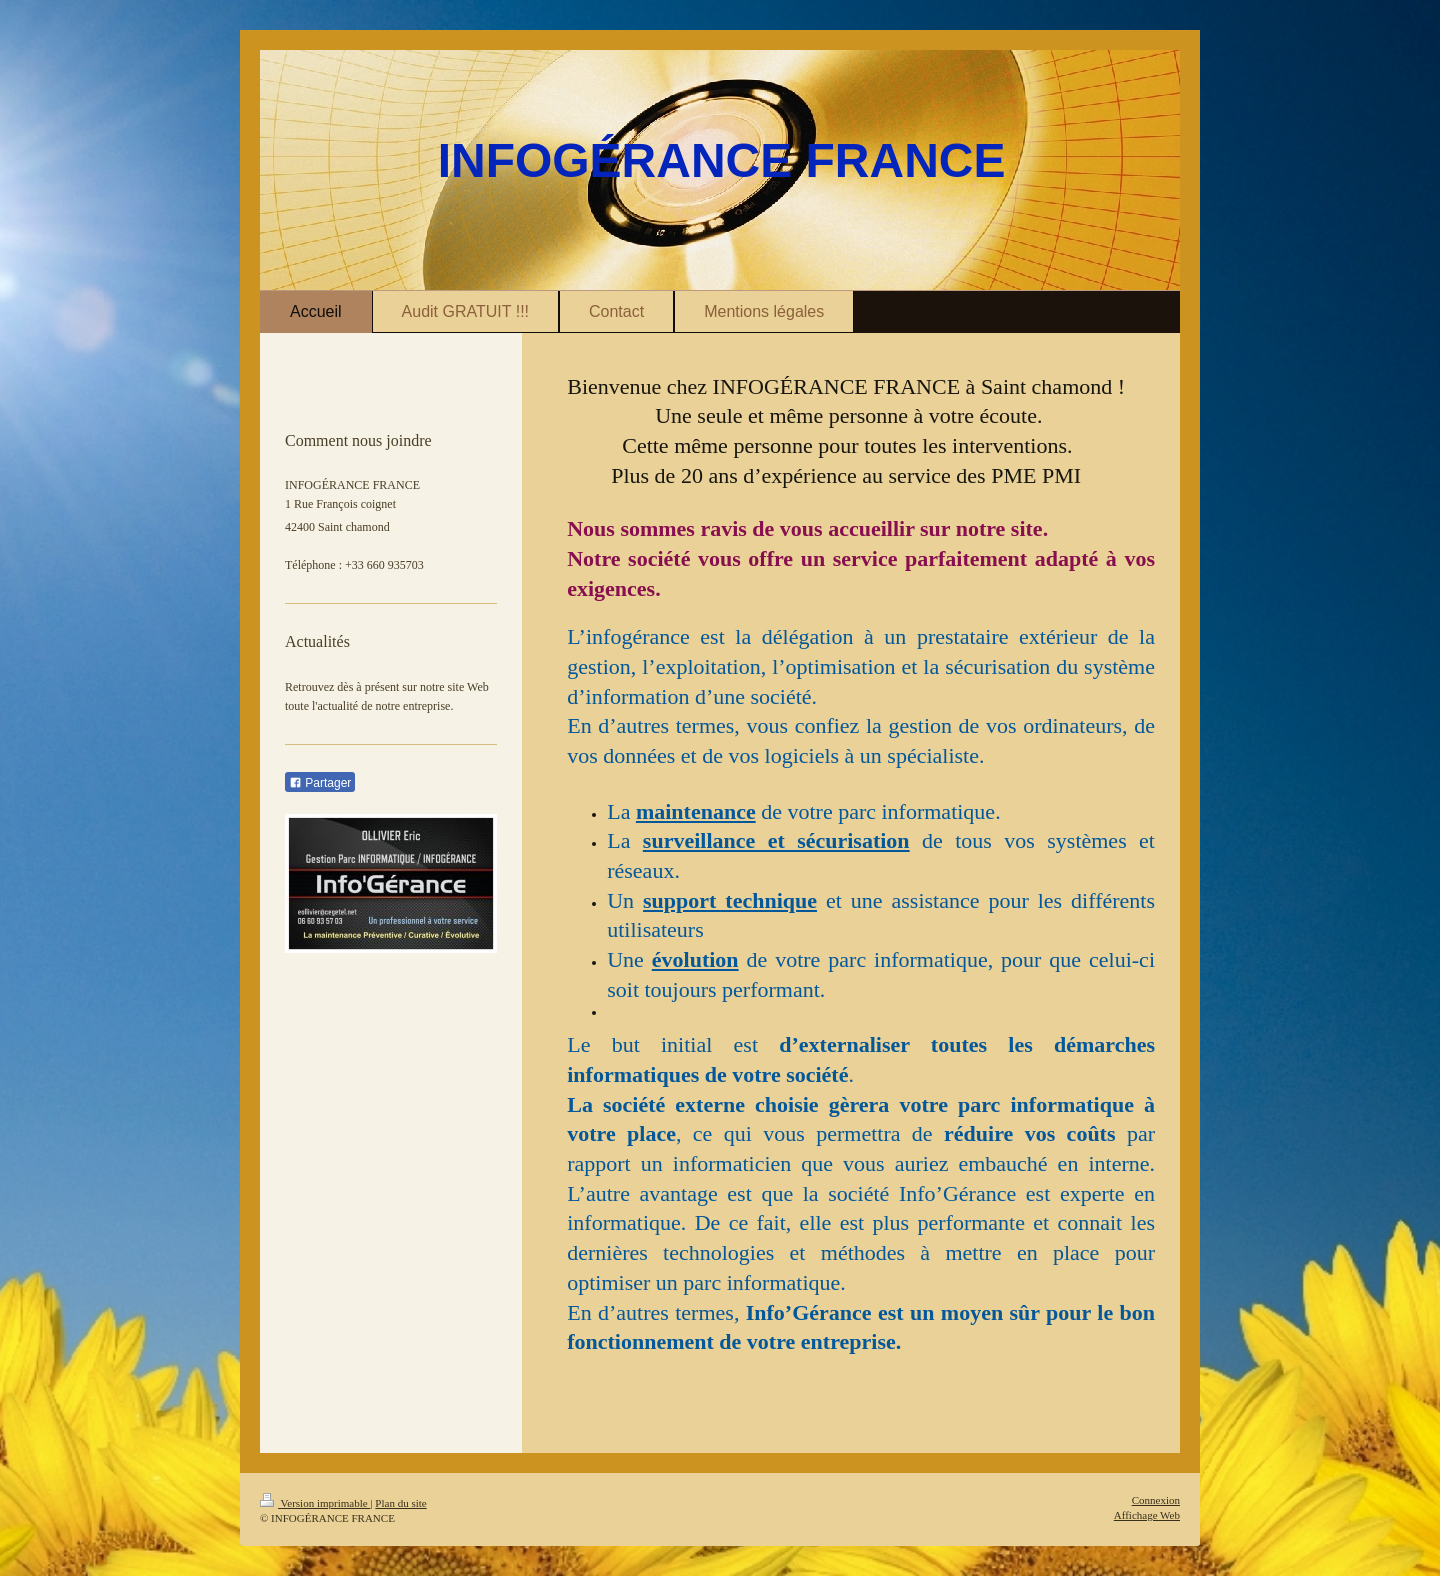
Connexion (1156, 1500)
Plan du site (400, 1503)
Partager (320, 783)
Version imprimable (315, 1503)
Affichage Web (1147, 1515)
